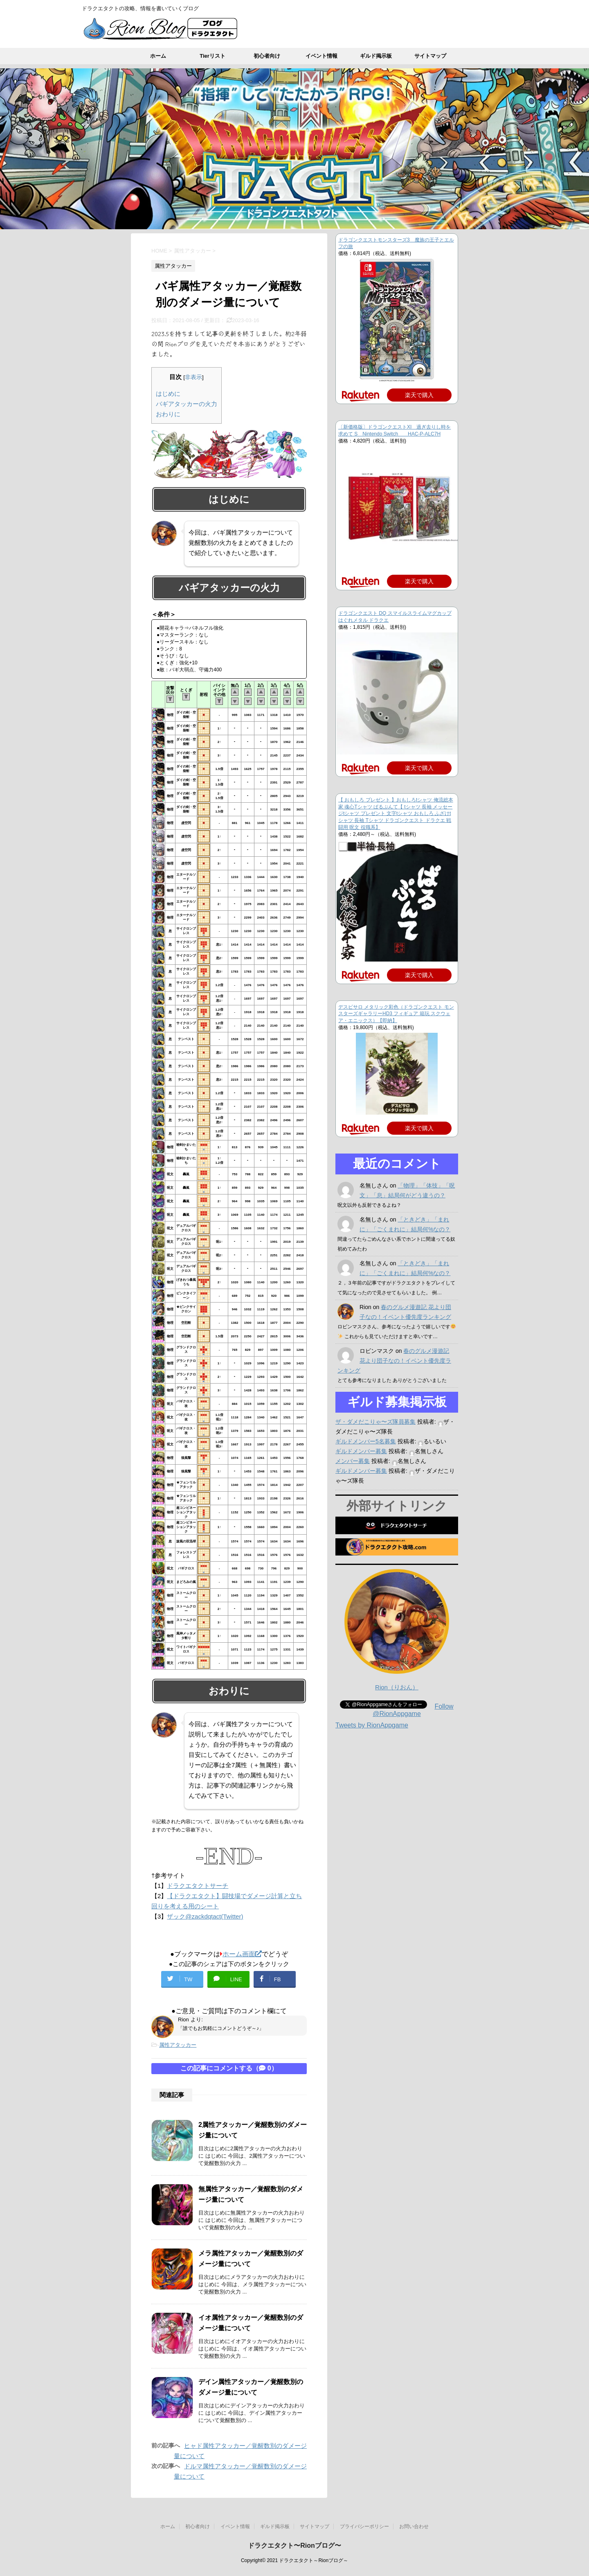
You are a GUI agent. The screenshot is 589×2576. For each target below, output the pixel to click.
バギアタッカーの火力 (186, 403)
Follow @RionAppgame (413, 1710)
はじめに (168, 393)
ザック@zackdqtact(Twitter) (205, 1916)
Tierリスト (212, 56)
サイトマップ (430, 56)
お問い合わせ (414, 2526)
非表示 (193, 377)
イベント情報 (321, 56)
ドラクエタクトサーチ (197, 1885)
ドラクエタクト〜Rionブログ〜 (294, 2545)
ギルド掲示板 (376, 56)
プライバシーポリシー (364, 2526)
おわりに (168, 414)
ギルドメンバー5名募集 (365, 1441)
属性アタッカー (177, 2045)
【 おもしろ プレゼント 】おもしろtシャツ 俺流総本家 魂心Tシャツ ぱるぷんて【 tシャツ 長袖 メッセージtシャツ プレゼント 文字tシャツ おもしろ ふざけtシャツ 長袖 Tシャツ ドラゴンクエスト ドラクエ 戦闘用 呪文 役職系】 (395, 813)
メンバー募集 (352, 1461)
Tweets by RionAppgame (371, 1725)
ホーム (158, 56)
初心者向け (267, 56)
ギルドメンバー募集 (361, 1451)
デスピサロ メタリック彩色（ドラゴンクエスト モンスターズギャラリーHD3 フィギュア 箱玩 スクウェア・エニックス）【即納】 (396, 1014)
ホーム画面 (241, 1954)
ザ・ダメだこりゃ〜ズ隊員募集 (375, 1421)
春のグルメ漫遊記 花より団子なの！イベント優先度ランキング (394, 1361)
